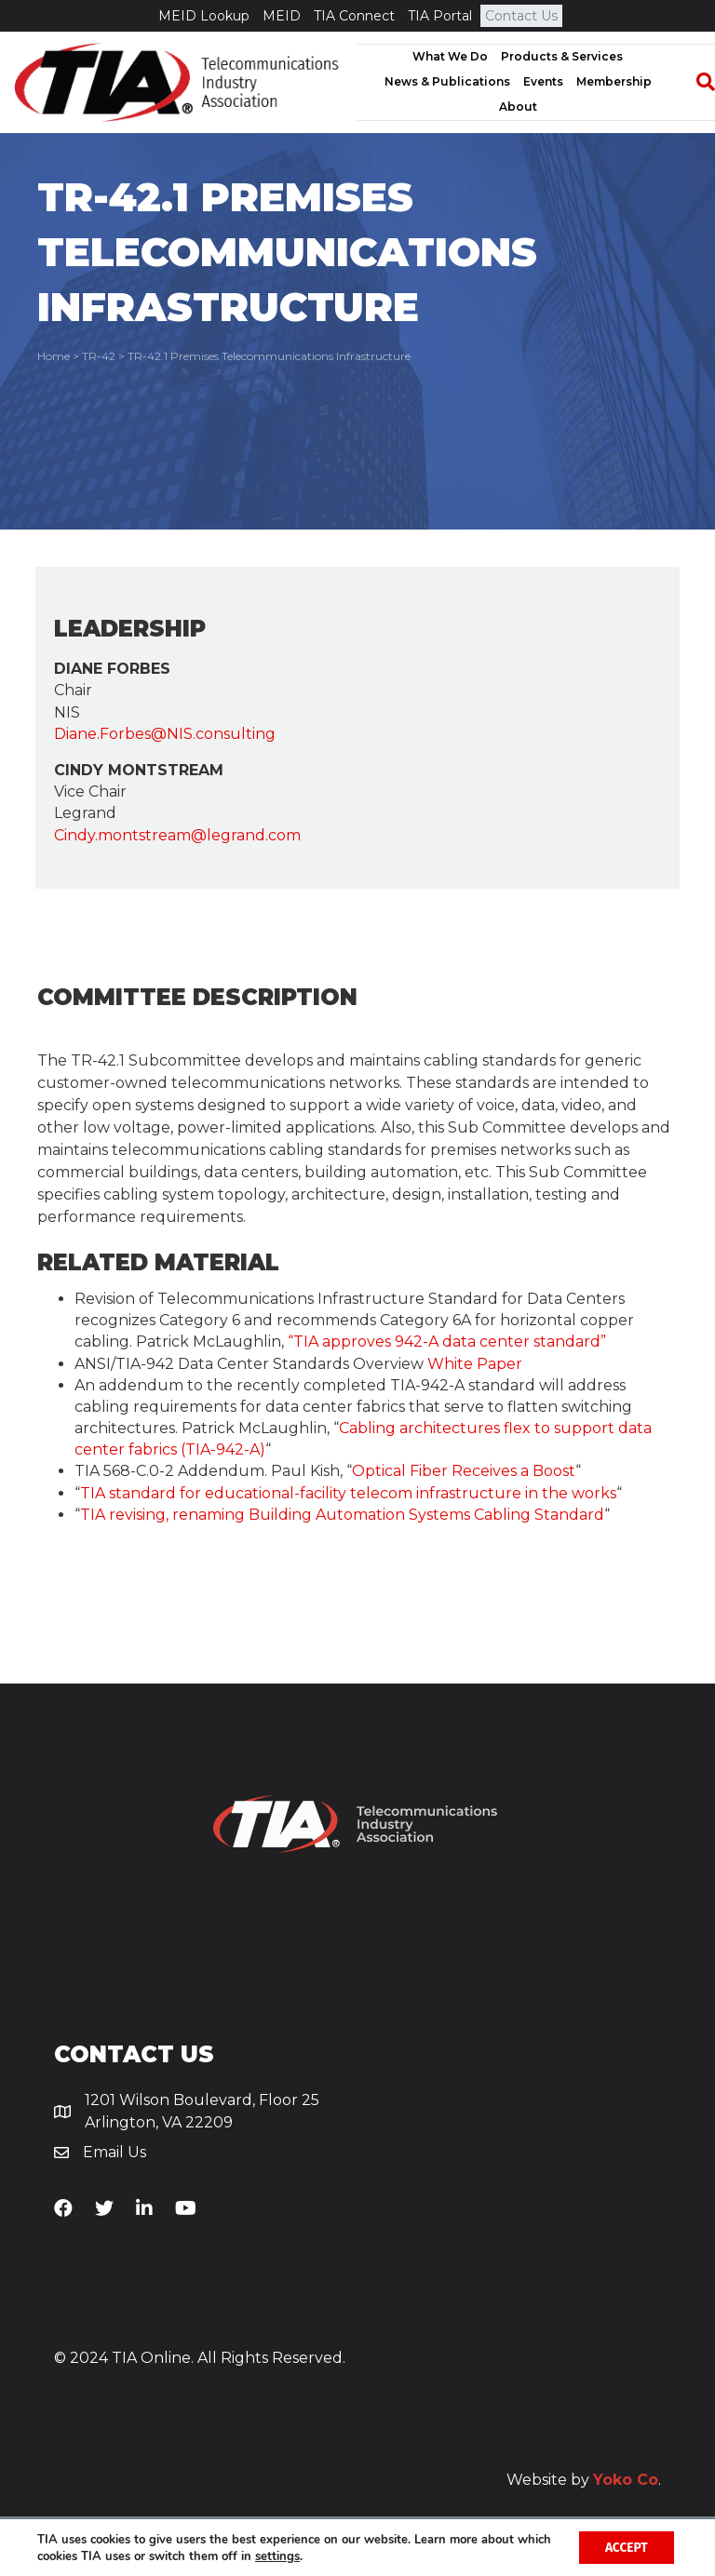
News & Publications (447, 81)
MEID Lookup (204, 15)
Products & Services (562, 56)
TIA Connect (354, 15)
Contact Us (521, 15)
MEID (282, 15)
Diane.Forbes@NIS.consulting (165, 734)
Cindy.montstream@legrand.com (177, 835)
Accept (624, 2547)
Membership (614, 81)
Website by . (583, 2480)
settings (314, 2555)
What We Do (450, 56)
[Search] (696, 81)
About (518, 107)
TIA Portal (440, 15)
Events (543, 81)
